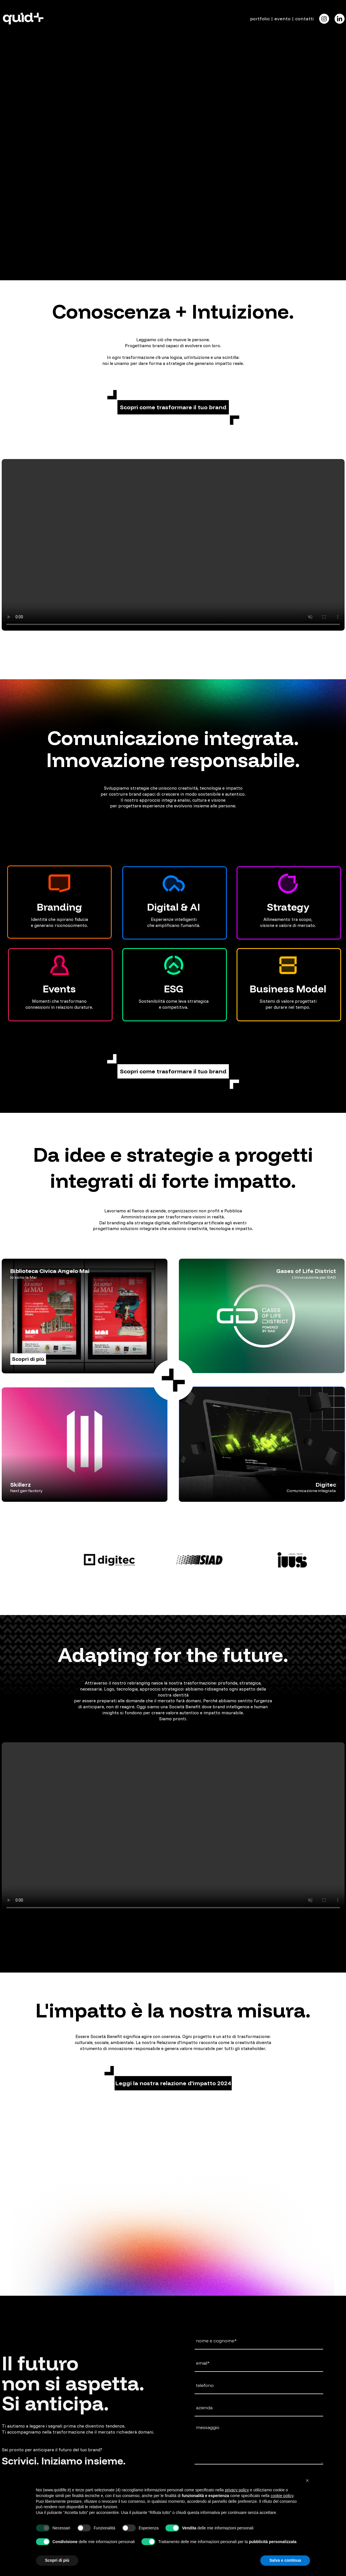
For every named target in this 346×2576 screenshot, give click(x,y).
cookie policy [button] (282, 2495)
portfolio (260, 18)
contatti (304, 18)
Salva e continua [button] (285, 2560)
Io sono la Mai (23, 1277)
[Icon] (324, 19)
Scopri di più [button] (57, 2560)
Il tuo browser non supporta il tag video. (173, 86)
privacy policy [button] (237, 2490)
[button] (173, 407)
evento (282, 18)
